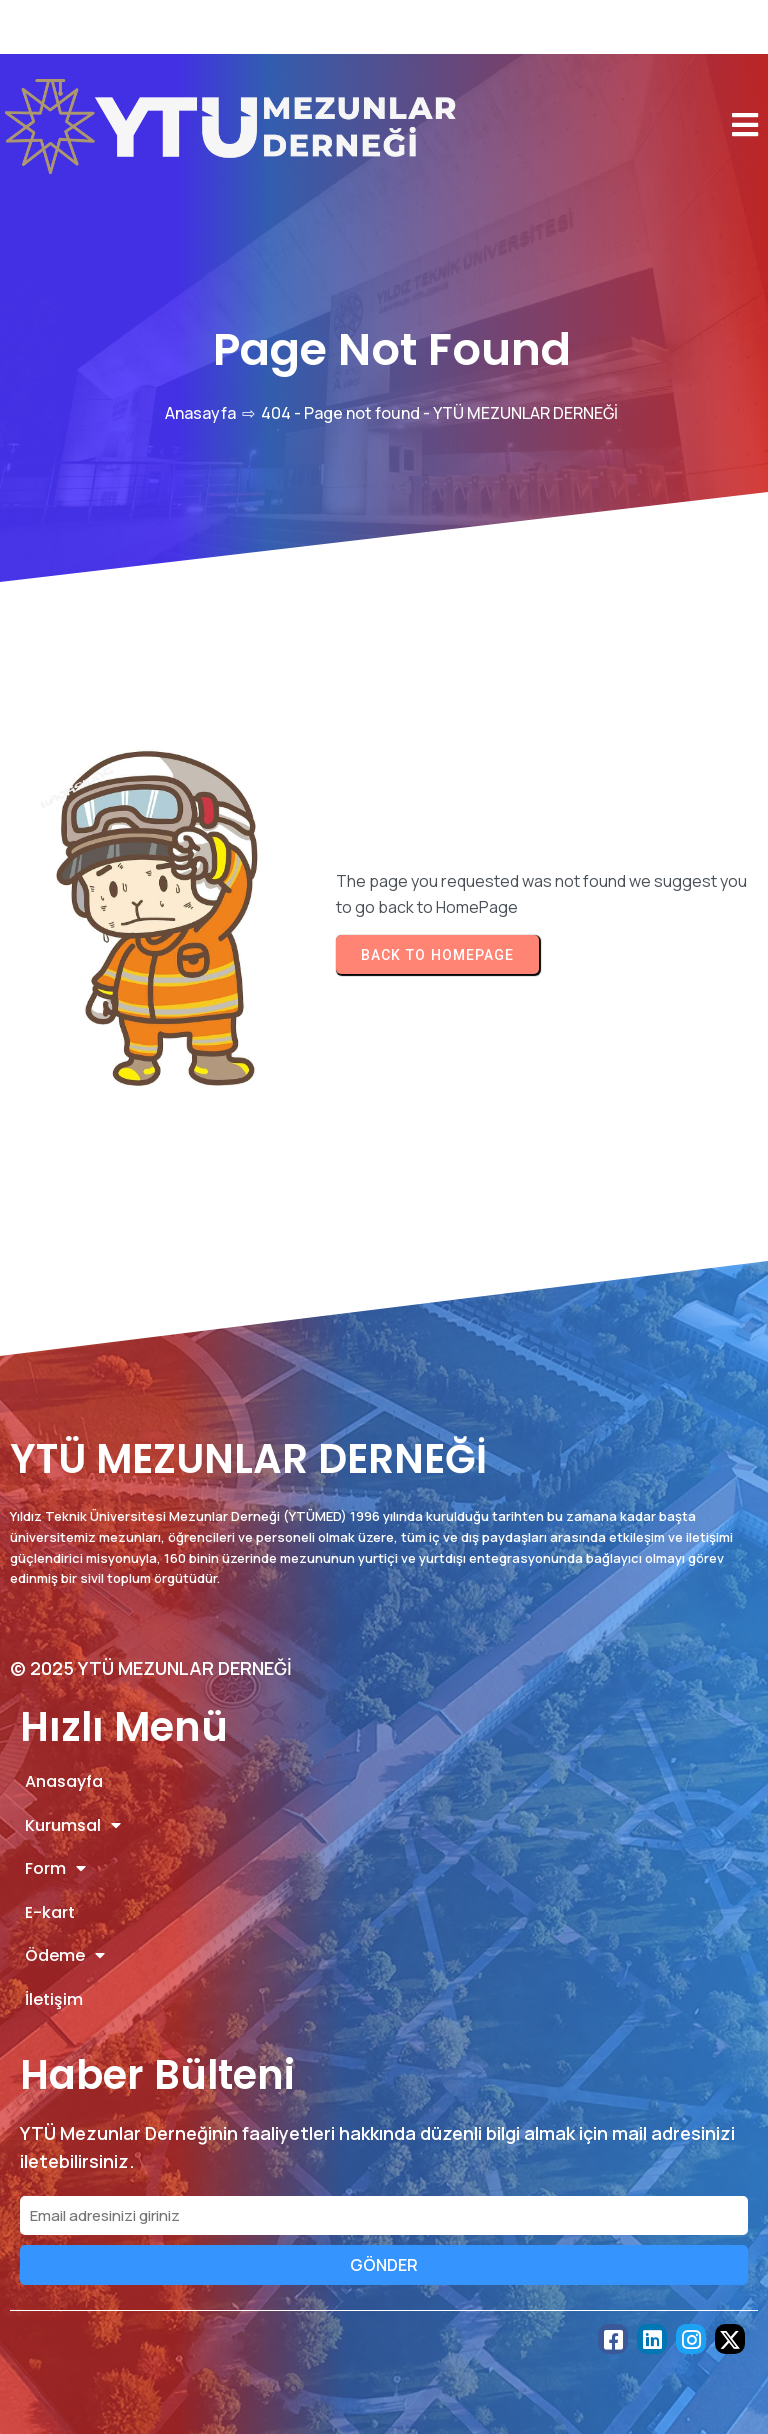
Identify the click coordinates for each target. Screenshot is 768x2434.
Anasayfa (200, 413)
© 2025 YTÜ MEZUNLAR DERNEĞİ (151, 1668)
